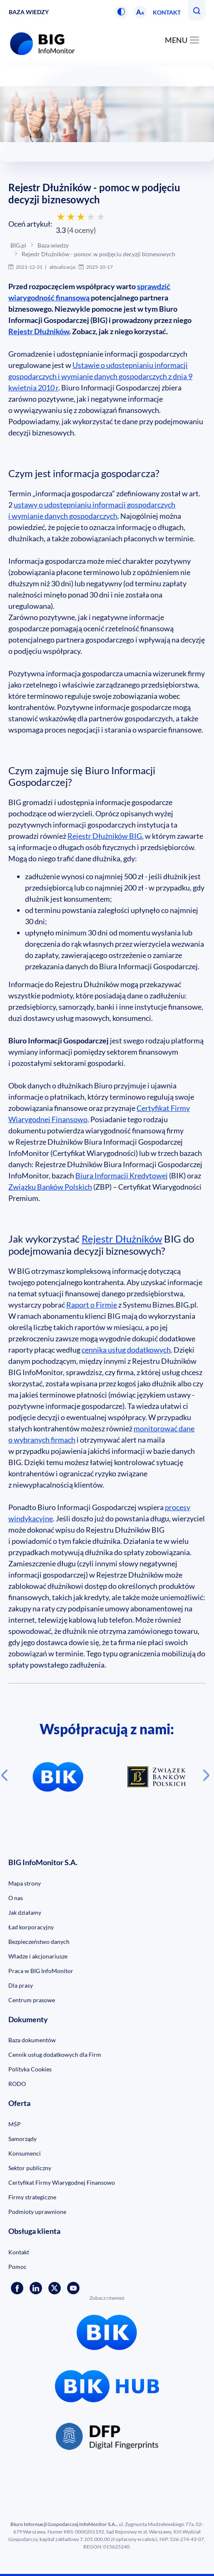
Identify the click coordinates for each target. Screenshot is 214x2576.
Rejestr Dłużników (38, 331)
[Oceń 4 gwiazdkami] (91, 216)
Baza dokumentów (32, 2039)
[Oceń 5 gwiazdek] (101, 216)
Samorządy (22, 2138)
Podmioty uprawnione (37, 2211)
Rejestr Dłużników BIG (104, 835)
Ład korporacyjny (31, 1927)
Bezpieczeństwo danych (39, 1941)
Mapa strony (24, 1883)
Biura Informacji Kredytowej (121, 1175)
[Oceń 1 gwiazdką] (61, 216)
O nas (15, 1897)
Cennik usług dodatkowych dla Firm (54, 2054)
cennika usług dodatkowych (126, 1349)
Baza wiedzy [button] (29, 11)
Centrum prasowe (31, 1999)
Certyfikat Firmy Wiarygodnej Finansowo (61, 2182)
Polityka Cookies (30, 2069)
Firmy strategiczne (32, 2197)
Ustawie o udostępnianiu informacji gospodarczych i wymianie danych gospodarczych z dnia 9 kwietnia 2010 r (100, 376)
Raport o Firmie (91, 1304)
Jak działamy (24, 1912)
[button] (121, 12)
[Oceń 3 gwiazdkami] (81, 216)
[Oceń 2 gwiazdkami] (71, 216)
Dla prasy (20, 1985)
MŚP (14, 2124)
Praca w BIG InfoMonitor (40, 1970)
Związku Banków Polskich (50, 1186)
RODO (17, 2083)
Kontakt (167, 12)
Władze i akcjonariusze (37, 1956)
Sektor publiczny (29, 2167)
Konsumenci (24, 2153)
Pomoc (17, 2266)
